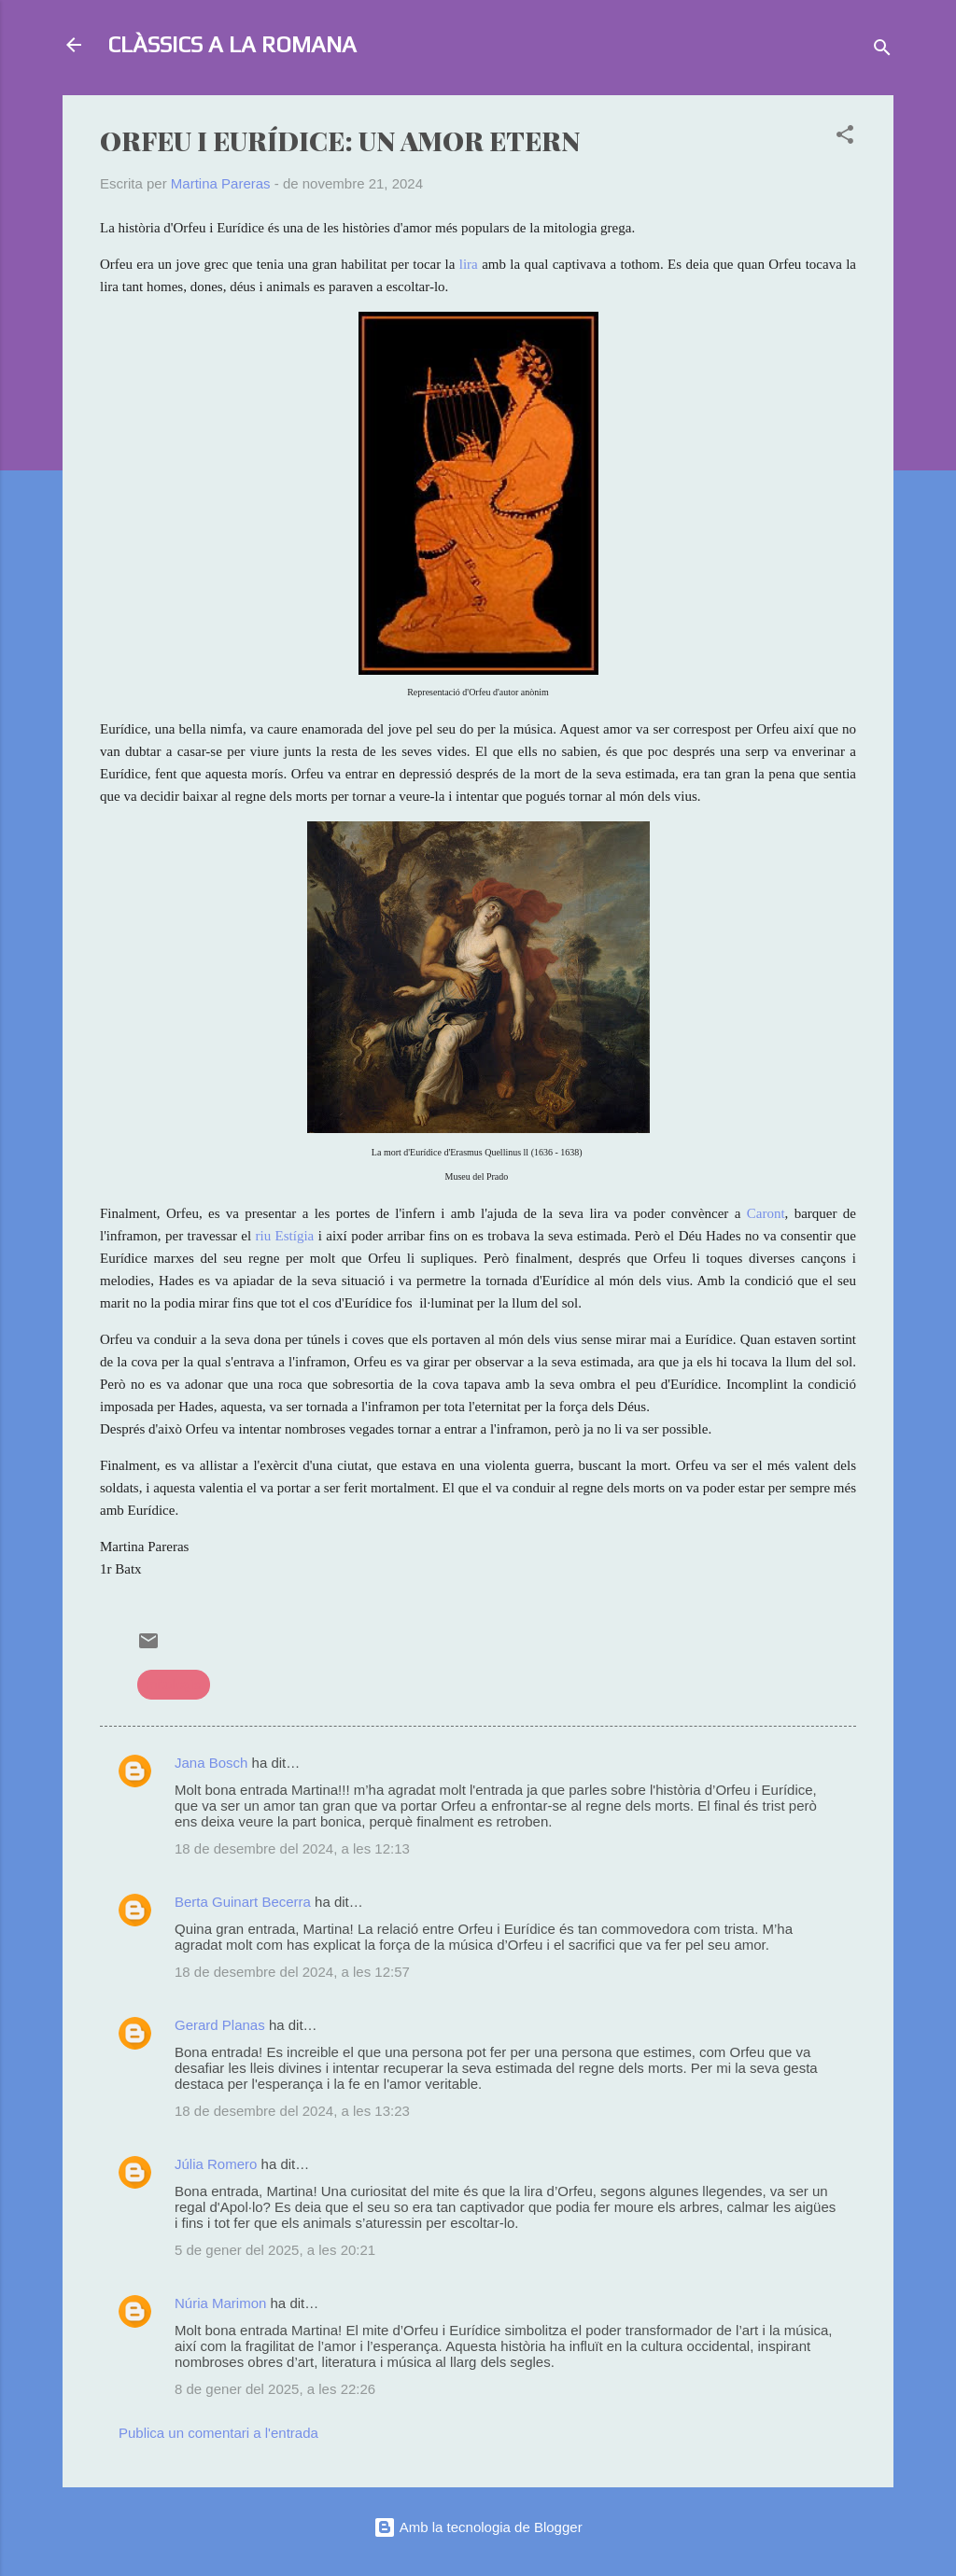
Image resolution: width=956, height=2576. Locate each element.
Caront (766, 1213)
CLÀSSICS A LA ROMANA (232, 44)
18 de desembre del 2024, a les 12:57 (292, 1972)
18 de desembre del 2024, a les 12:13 (292, 1848)
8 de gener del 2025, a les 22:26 (275, 2389)
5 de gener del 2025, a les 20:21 (275, 2250)
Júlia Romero (216, 2164)
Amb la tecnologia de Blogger (477, 2527)
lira (468, 264)
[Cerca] (882, 50)
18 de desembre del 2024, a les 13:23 (292, 2111)
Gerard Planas (220, 2025)
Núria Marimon (220, 2303)
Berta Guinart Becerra (243, 1902)
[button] (845, 137)
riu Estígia (285, 1235)
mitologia (174, 1684)
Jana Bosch (211, 1763)
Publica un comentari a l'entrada (218, 2433)
